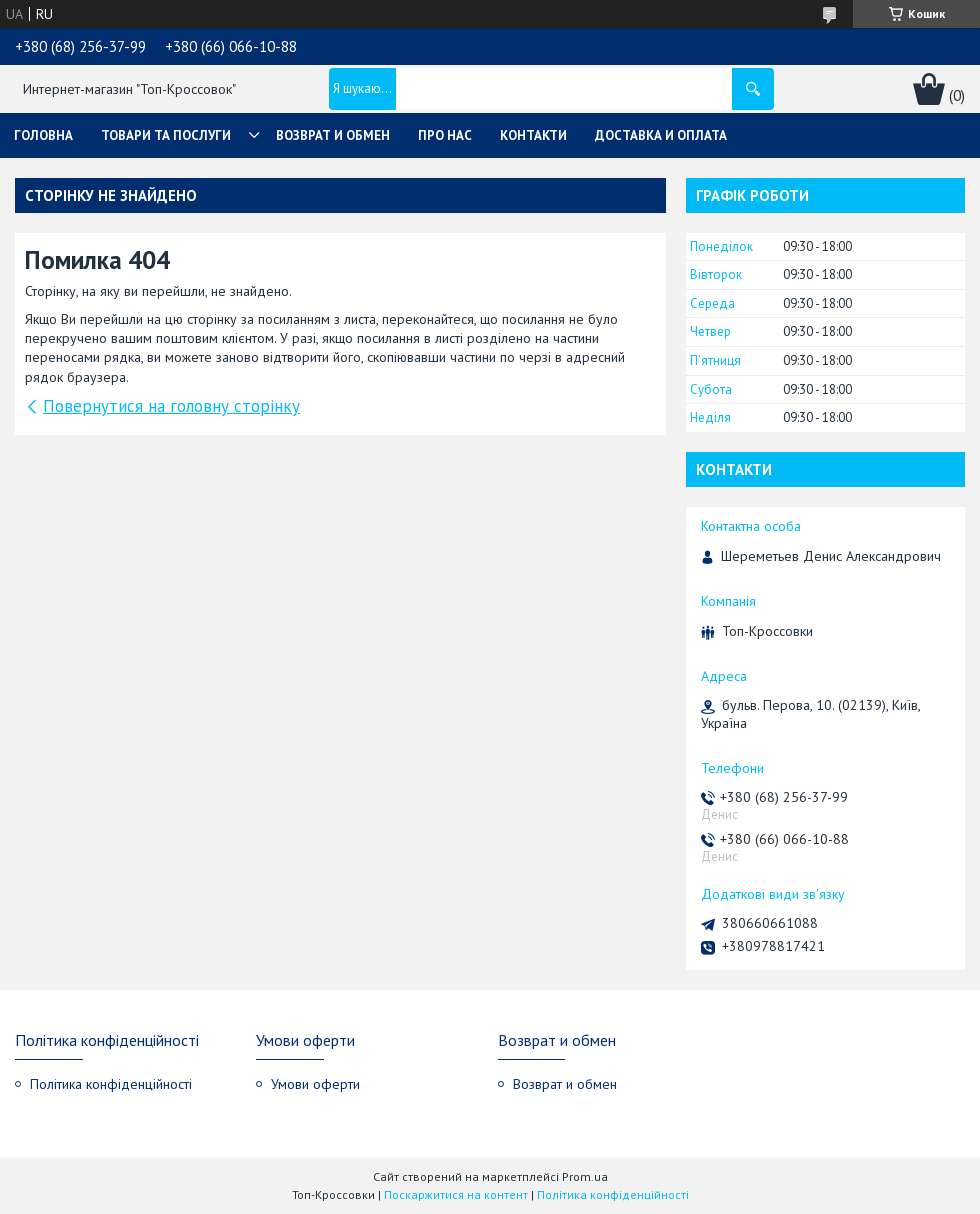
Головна (43, 135)
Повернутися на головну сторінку (171, 406)
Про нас (445, 135)
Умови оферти (315, 1084)
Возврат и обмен (333, 135)
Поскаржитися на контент (456, 1194)
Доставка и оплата (661, 135)
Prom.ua (585, 1176)
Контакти (533, 135)
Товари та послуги (166, 135)
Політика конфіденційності (111, 1084)
